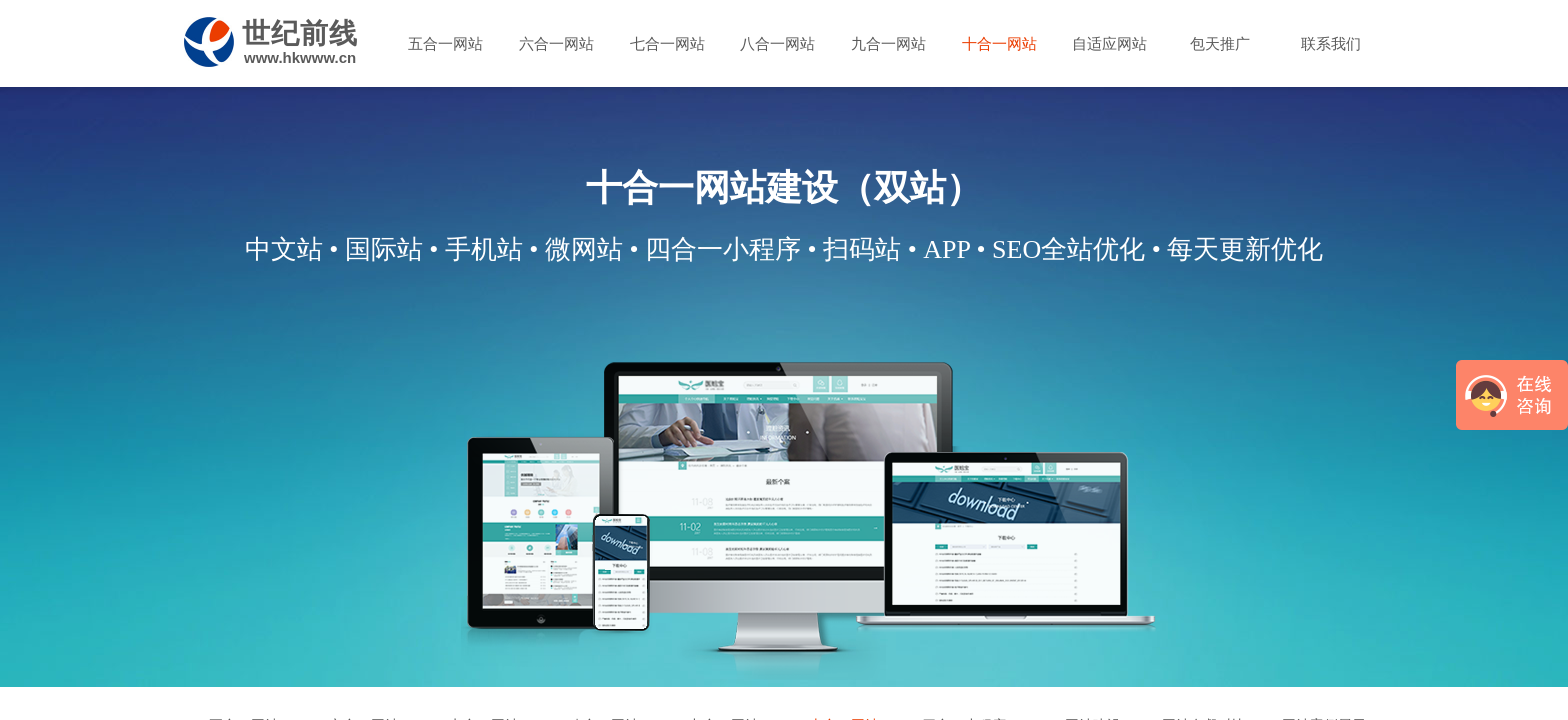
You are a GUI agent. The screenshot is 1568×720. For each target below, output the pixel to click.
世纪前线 (300, 33)
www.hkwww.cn (300, 57)
